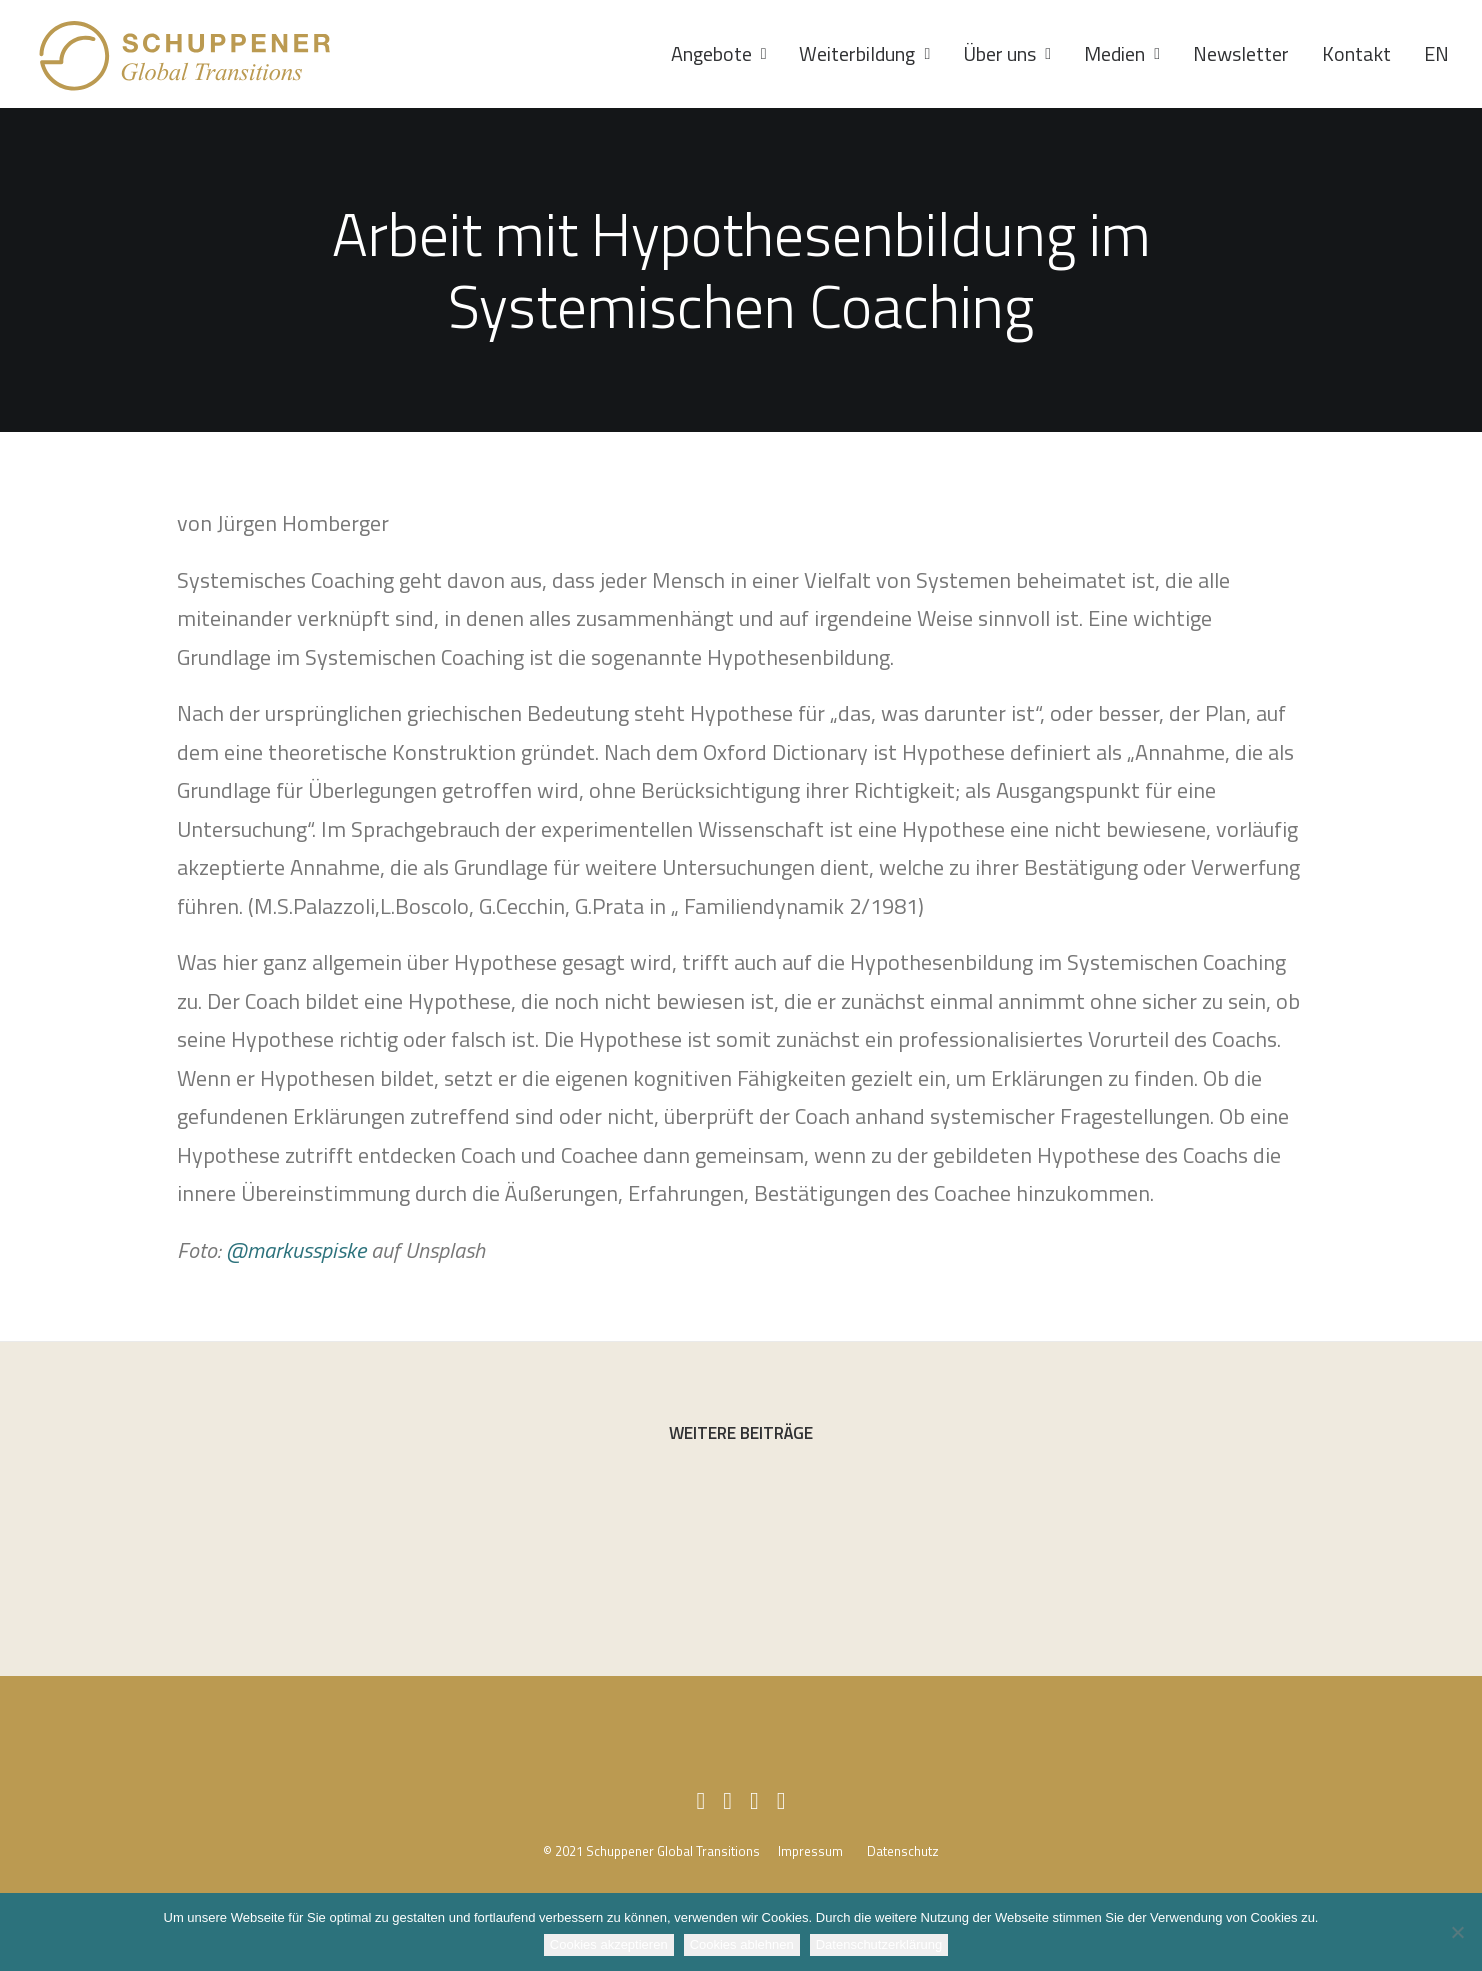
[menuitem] (726, 54)
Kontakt (1356, 53)
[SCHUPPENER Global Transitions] (186, 54)
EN (1436, 53)
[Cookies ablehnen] (1457, 1932)
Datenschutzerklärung (879, 1944)
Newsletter (1241, 53)
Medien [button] (1122, 53)
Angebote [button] (719, 53)
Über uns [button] (1007, 53)
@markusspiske (296, 1250)
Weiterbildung (864, 53)
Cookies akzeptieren (609, 1944)
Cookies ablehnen (742, 1944)
